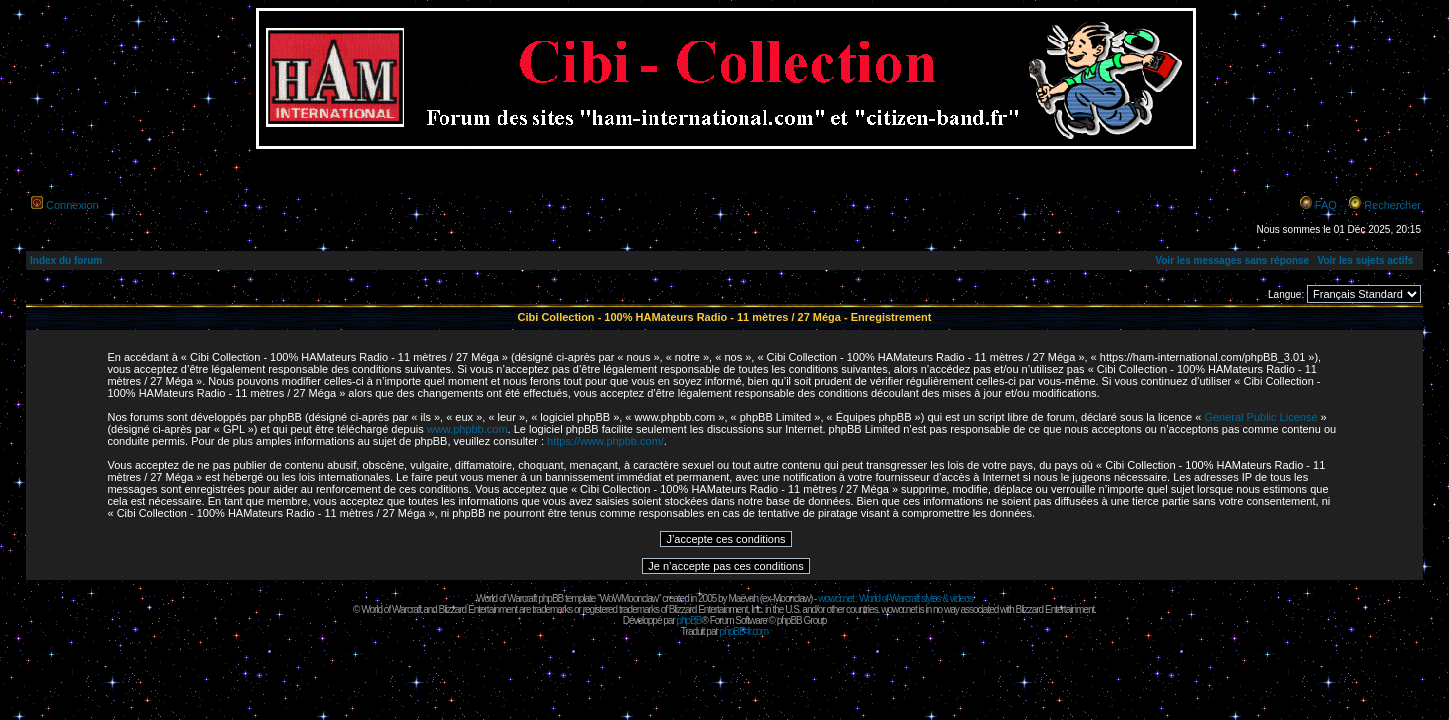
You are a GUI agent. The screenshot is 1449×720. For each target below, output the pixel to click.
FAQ (1326, 205)
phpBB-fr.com (744, 631)
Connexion (72, 205)
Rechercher (1392, 205)
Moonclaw (791, 598)
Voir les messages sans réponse (1232, 260)
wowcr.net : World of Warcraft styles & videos (895, 598)
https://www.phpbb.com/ (605, 441)
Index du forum (66, 260)
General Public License (1260, 417)
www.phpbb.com (467, 429)
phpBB (688, 620)
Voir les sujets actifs (1365, 260)
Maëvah (743, 598)
